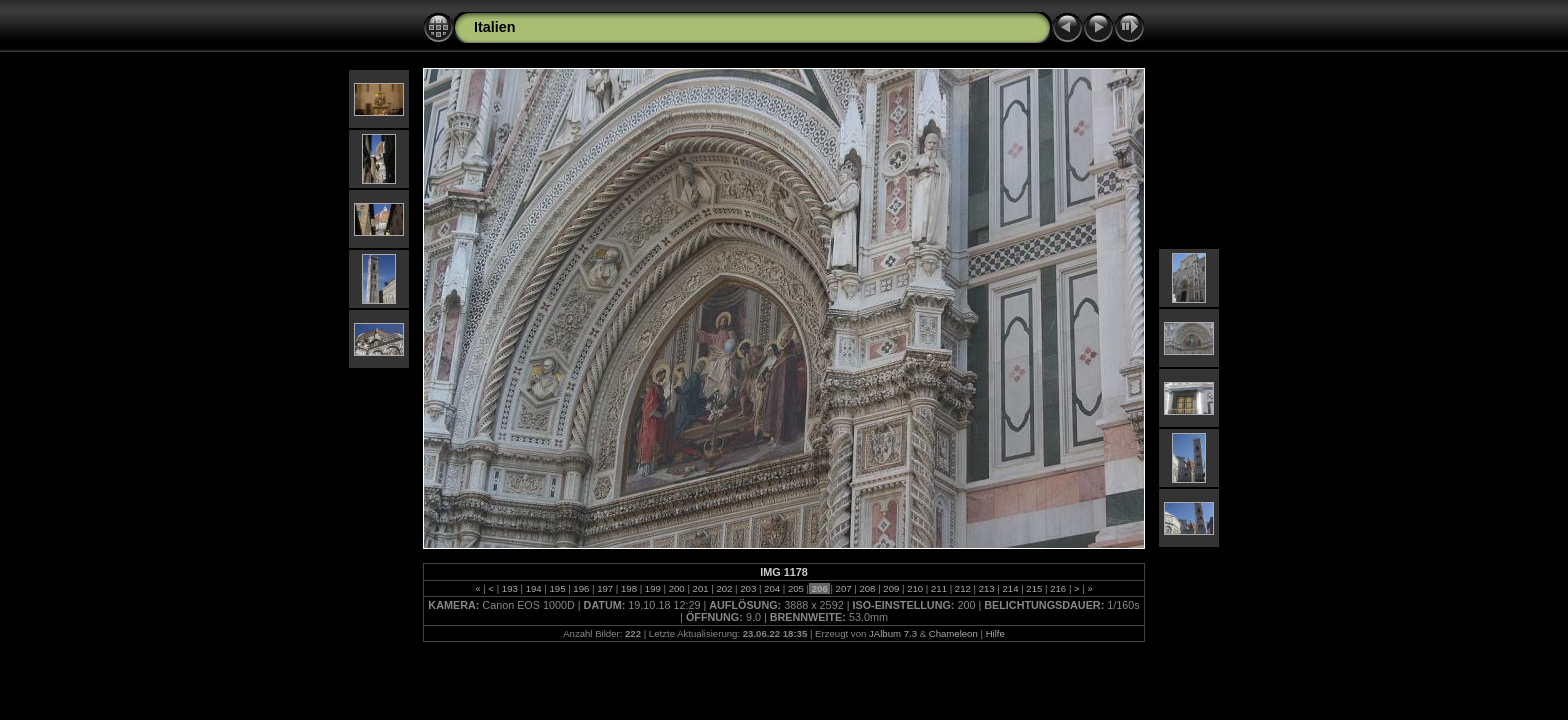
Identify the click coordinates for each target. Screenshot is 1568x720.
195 (557, 588)
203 (748, 588)
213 (986, 588)
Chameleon (953, 633)
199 (652, 588)
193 (509, 588)
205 (795, 588)
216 (1058, 588)
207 (843, 588)
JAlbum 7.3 (893, 633)
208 (867, 588)
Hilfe (995, 633)
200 (676, 588)
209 (891, 588)
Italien (495, 27)
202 (724, 588)
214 (1010, 588)
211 (938, 588)
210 (914, 588)
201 (700, 588)
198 (628, 588)
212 (962, 588)
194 (533, 588)
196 (581, 588)
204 (771, 588)
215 (1034, 588)
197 (605, 588)
